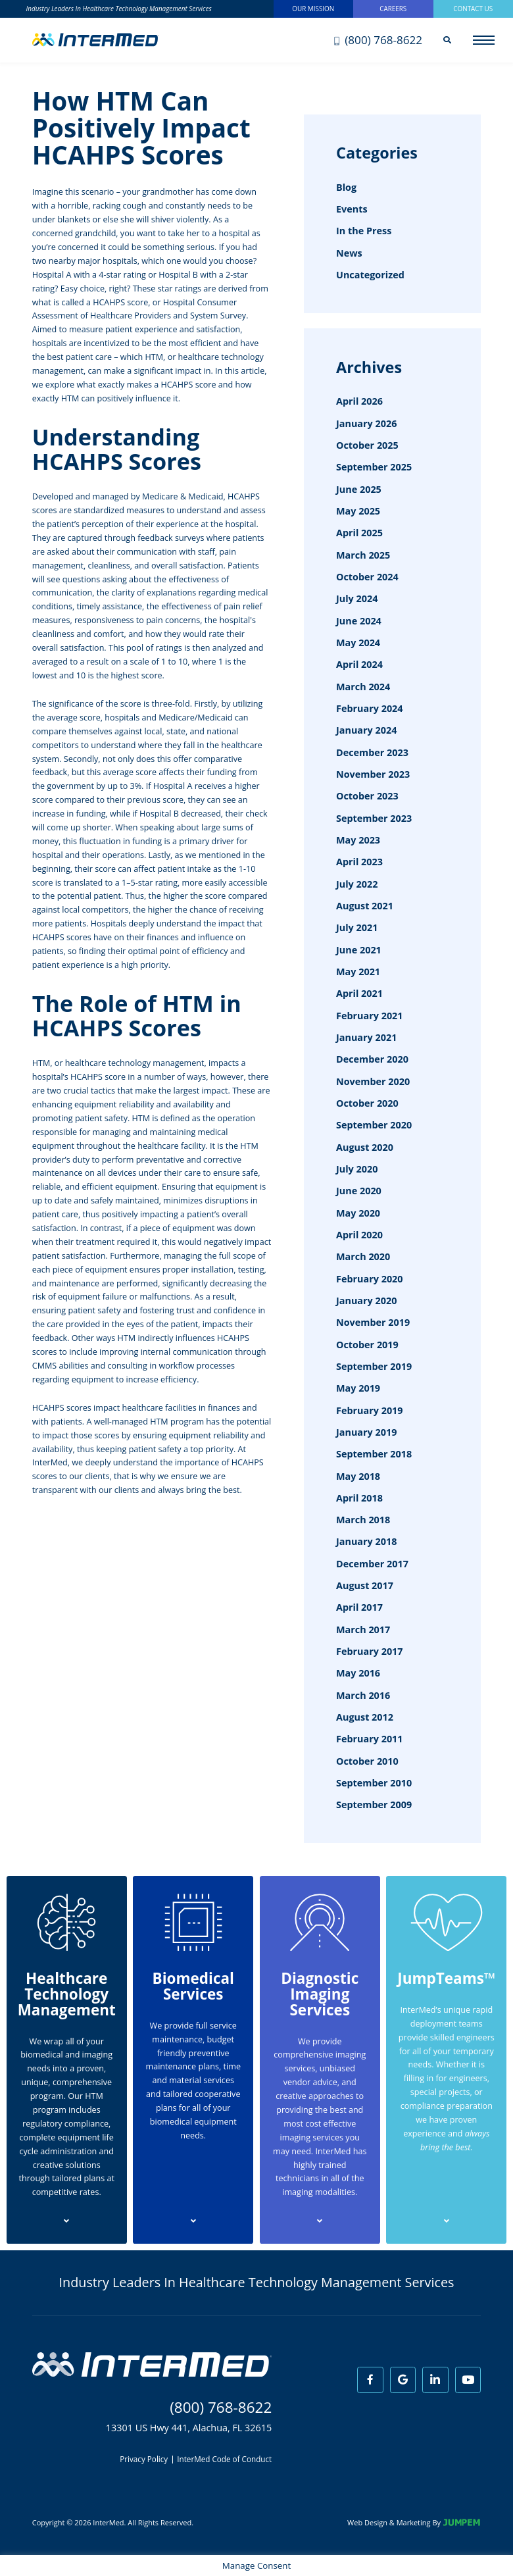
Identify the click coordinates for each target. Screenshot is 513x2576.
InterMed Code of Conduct (224, 2459)
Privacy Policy (144, 2459)
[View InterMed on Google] (403, 2380)
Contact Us (473, 8)
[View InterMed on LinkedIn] (435, 2380)
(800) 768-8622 (378, 39)
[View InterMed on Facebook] (370, 2380)
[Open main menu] (484, 40)
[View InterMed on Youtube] (468, 2380)
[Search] (447, 40)
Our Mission (313, 8)
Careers (392, 8)
